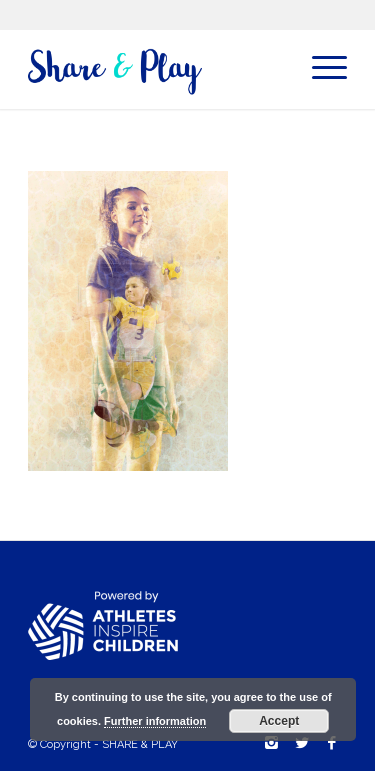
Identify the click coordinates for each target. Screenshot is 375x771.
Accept (279, 721)
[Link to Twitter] (302, 743)
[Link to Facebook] (332, 743)
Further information (155, 721)
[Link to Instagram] (272, 743)
